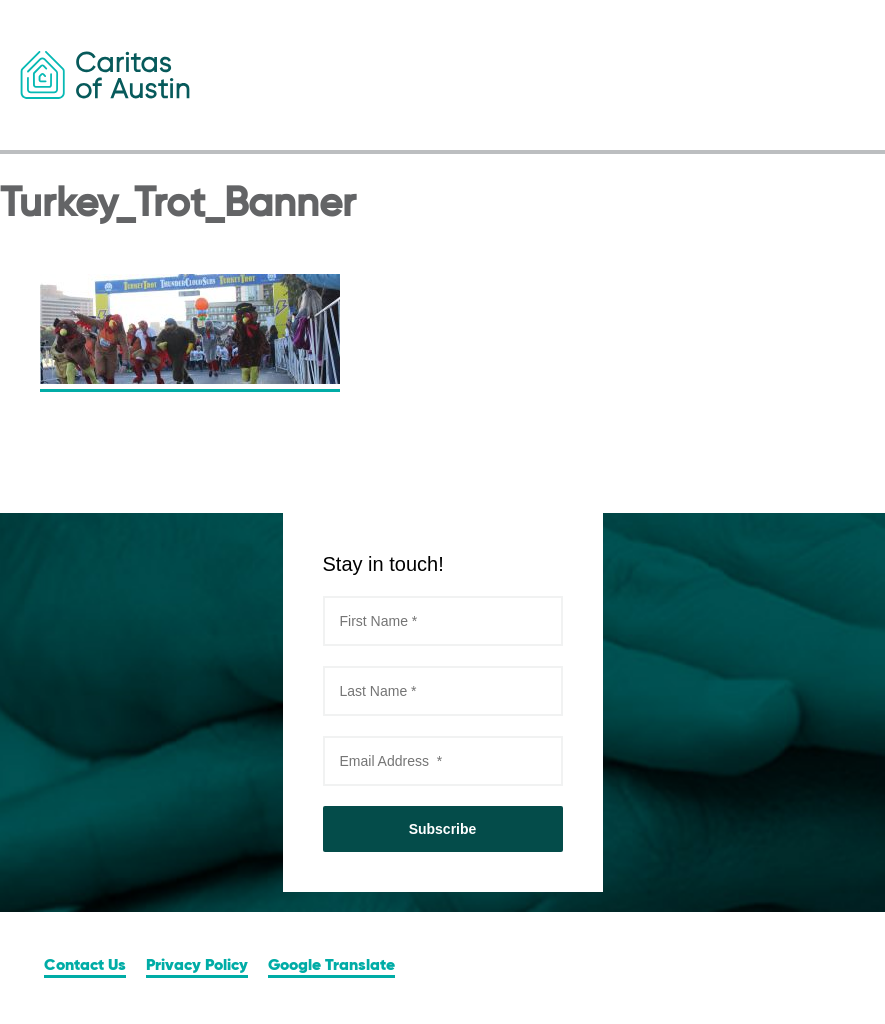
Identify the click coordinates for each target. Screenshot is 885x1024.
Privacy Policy (197, 966)
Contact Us (85, 966)
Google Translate (331, 966)
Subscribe (443, 829)
